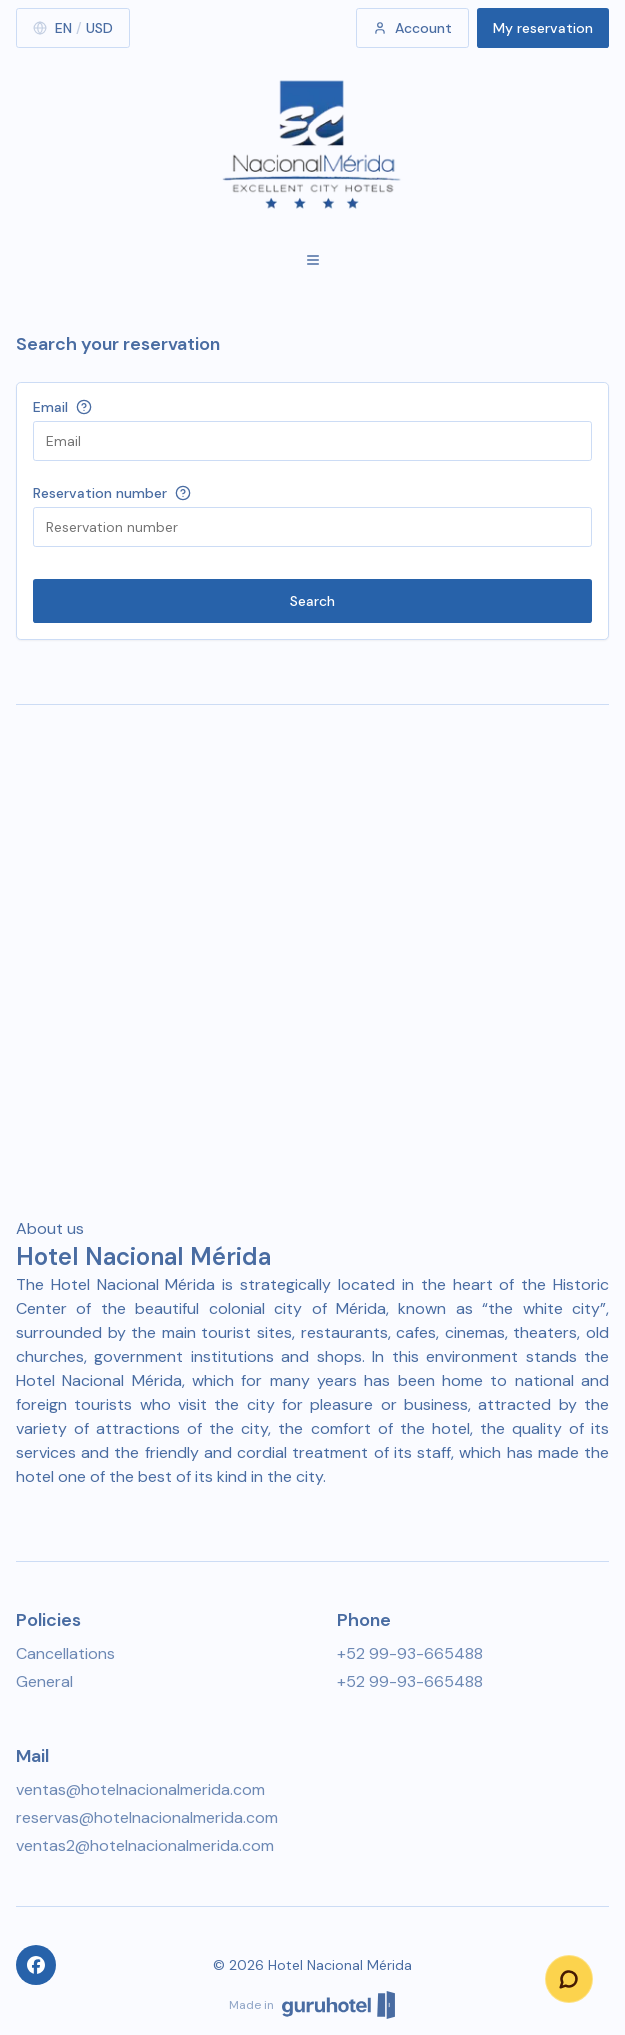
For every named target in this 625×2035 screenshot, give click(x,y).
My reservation (543, 28)
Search (312, 601)
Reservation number (100, 493)
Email (50, 407)
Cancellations (65, 1653)
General (44, 1681)
